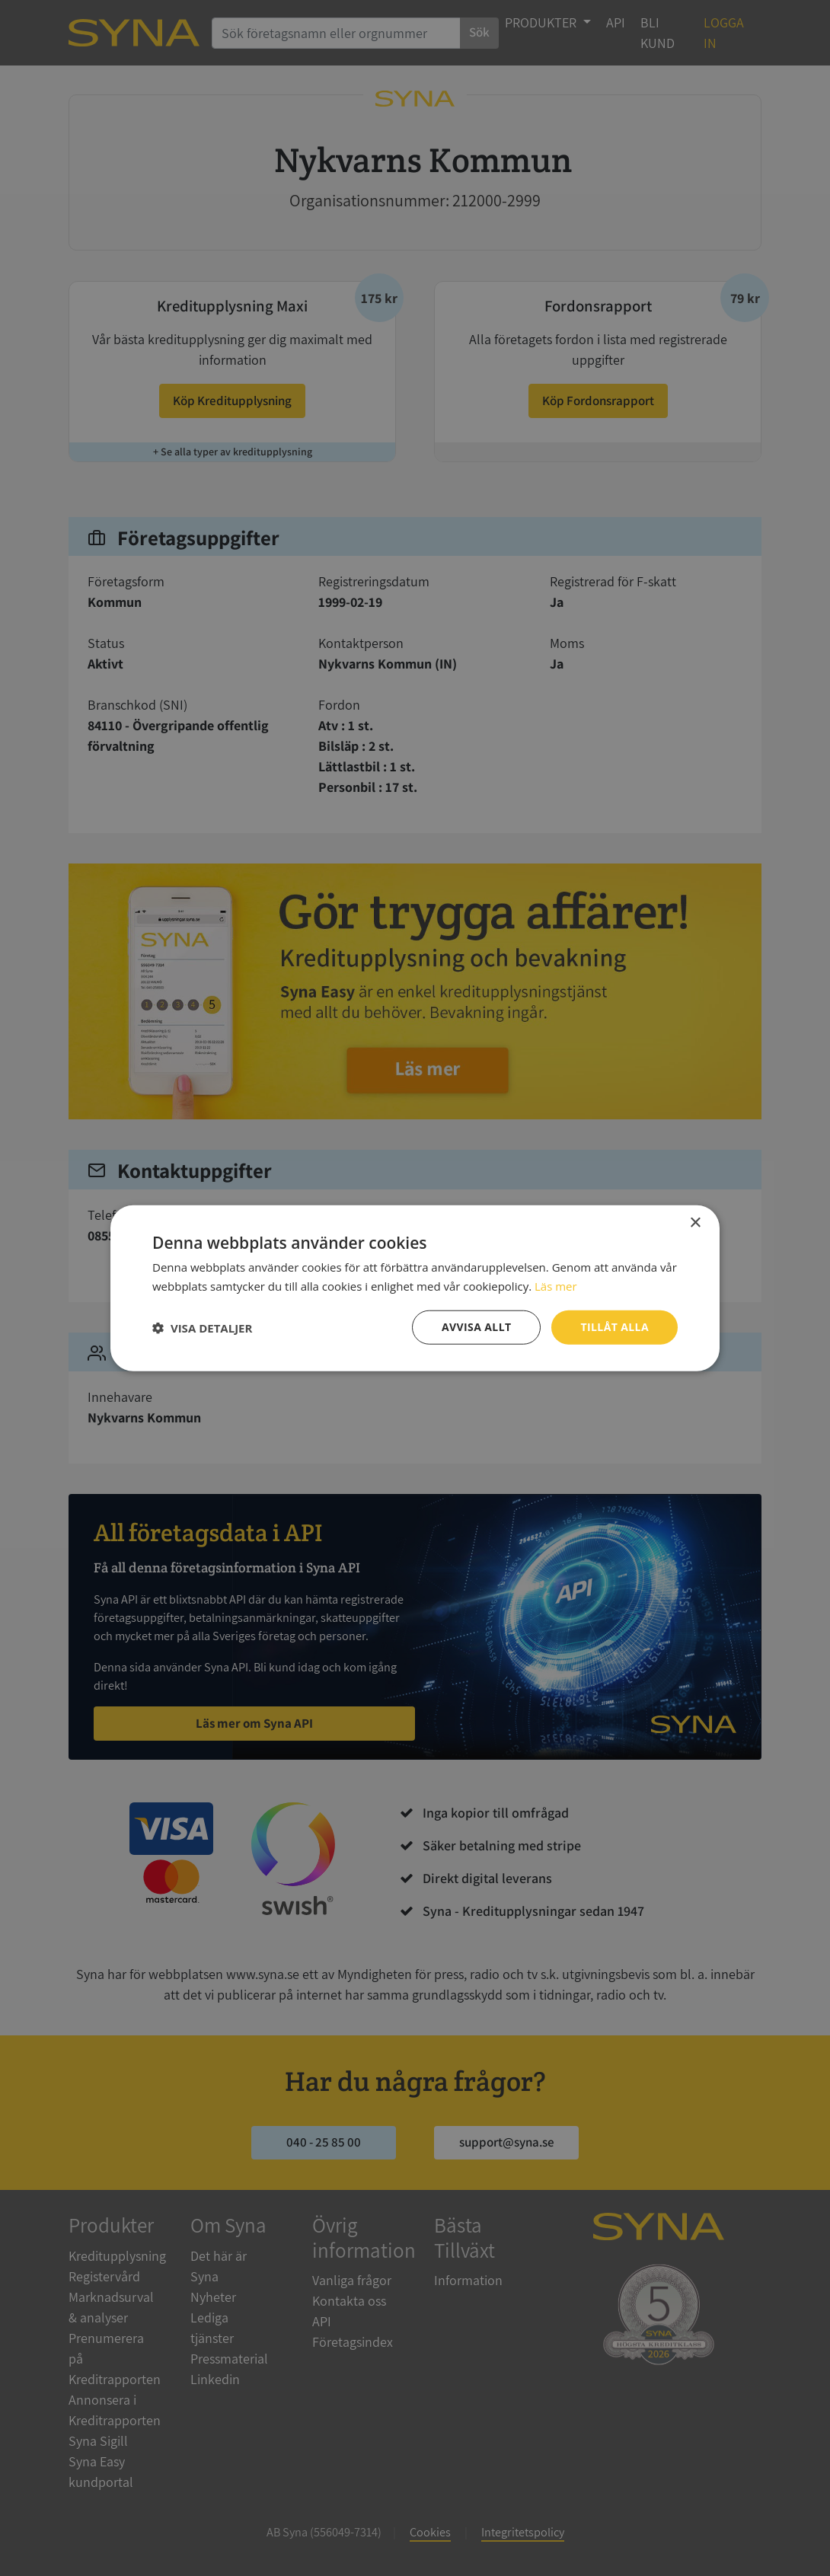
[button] (202, 1327)
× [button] (695, 1222)
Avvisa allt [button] (476, 1327)
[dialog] (415, 1288)
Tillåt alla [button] (614, 1327)
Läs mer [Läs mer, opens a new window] (556, 1285)
